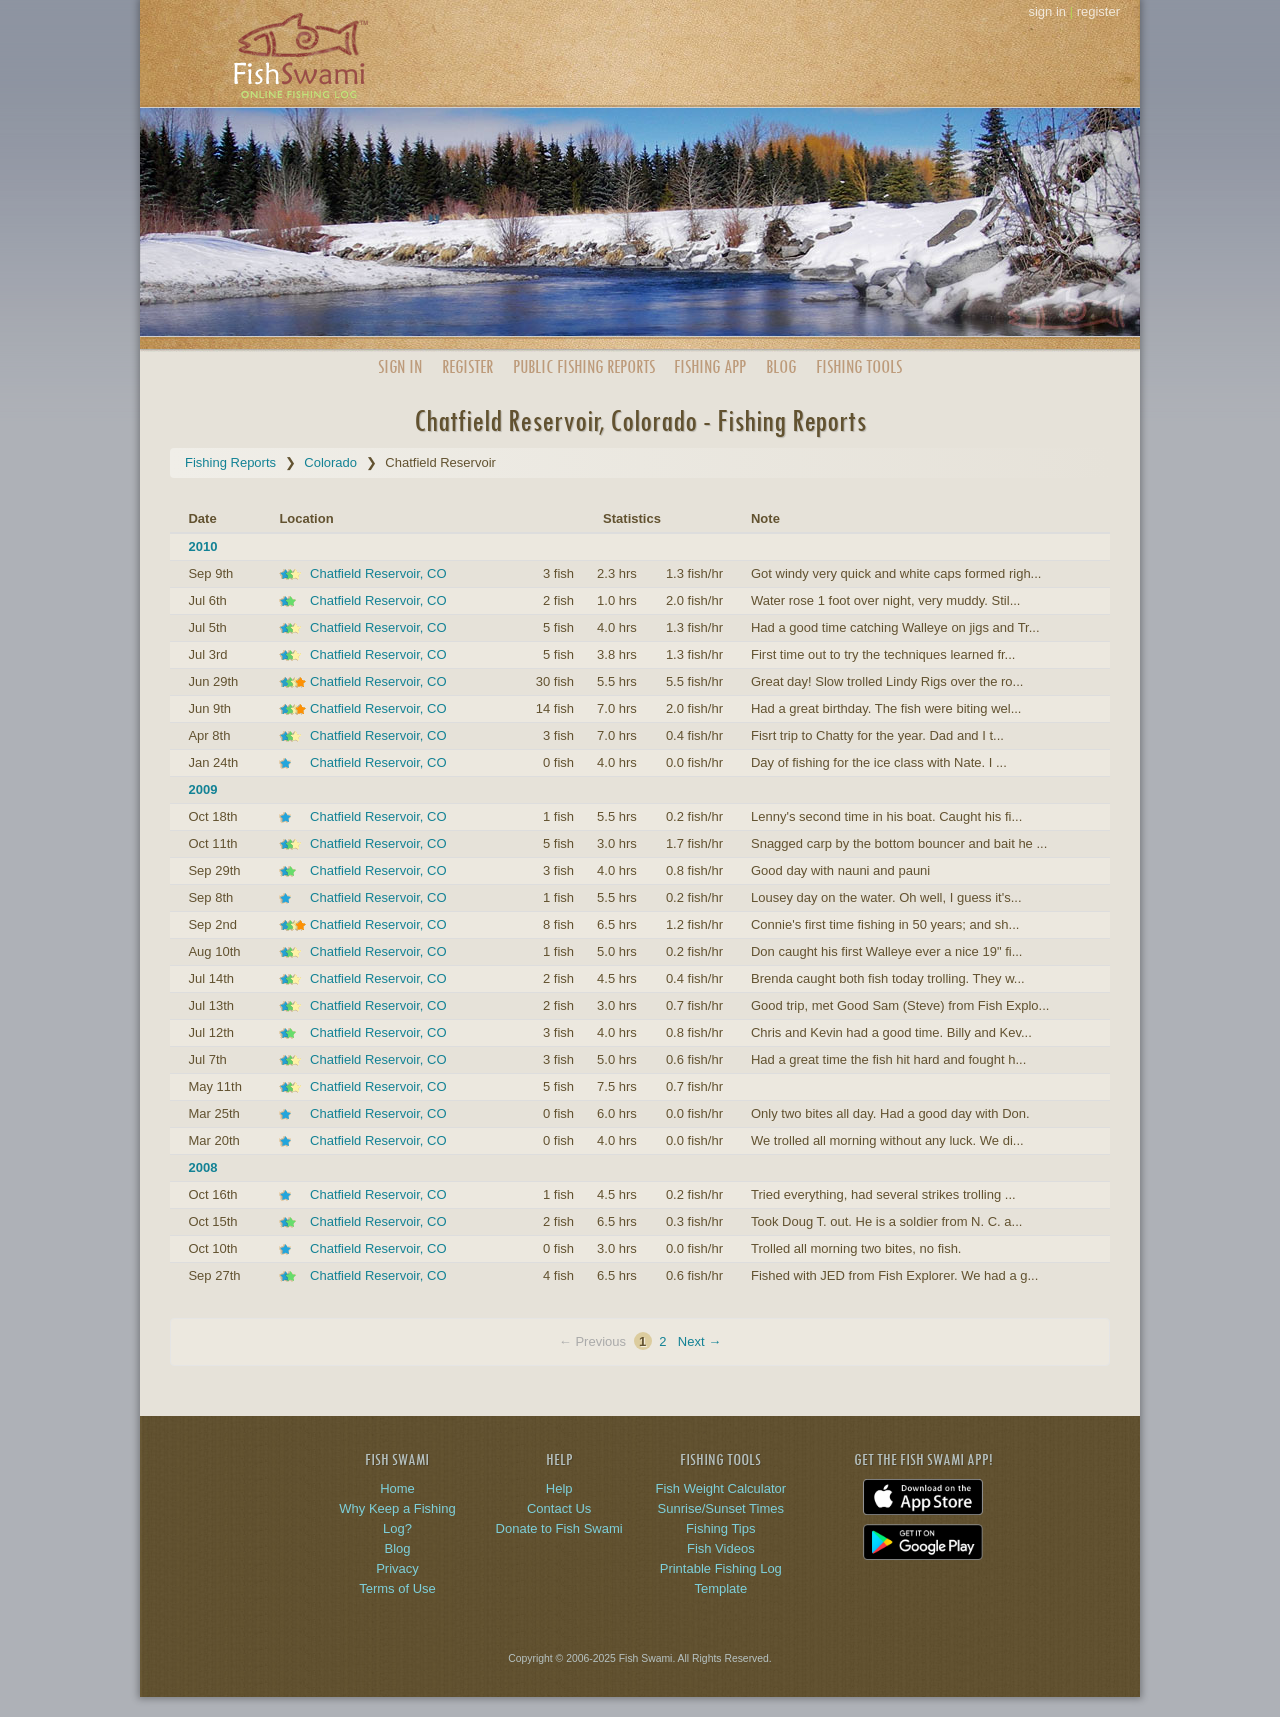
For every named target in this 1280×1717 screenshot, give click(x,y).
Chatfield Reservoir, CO (378, 573)
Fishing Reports (230, 462)
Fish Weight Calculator (721, 1488)
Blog (781, 366)
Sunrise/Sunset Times (721, 1508)
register (1098, 11)
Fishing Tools (859, 366)
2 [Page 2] (662, 1341)
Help (559, 1488)
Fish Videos (721, 1548)
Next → (699, 1341)
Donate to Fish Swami (559, 1528)
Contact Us (559, 1508)
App (710, 366)
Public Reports (584, 366)
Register (467, 366)
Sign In (400, 366)
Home (397, 1488)
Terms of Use (397, 1588)
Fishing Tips (720, 1528)
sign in (1047, 11)
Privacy (397, 1568)
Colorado (330, 462)
